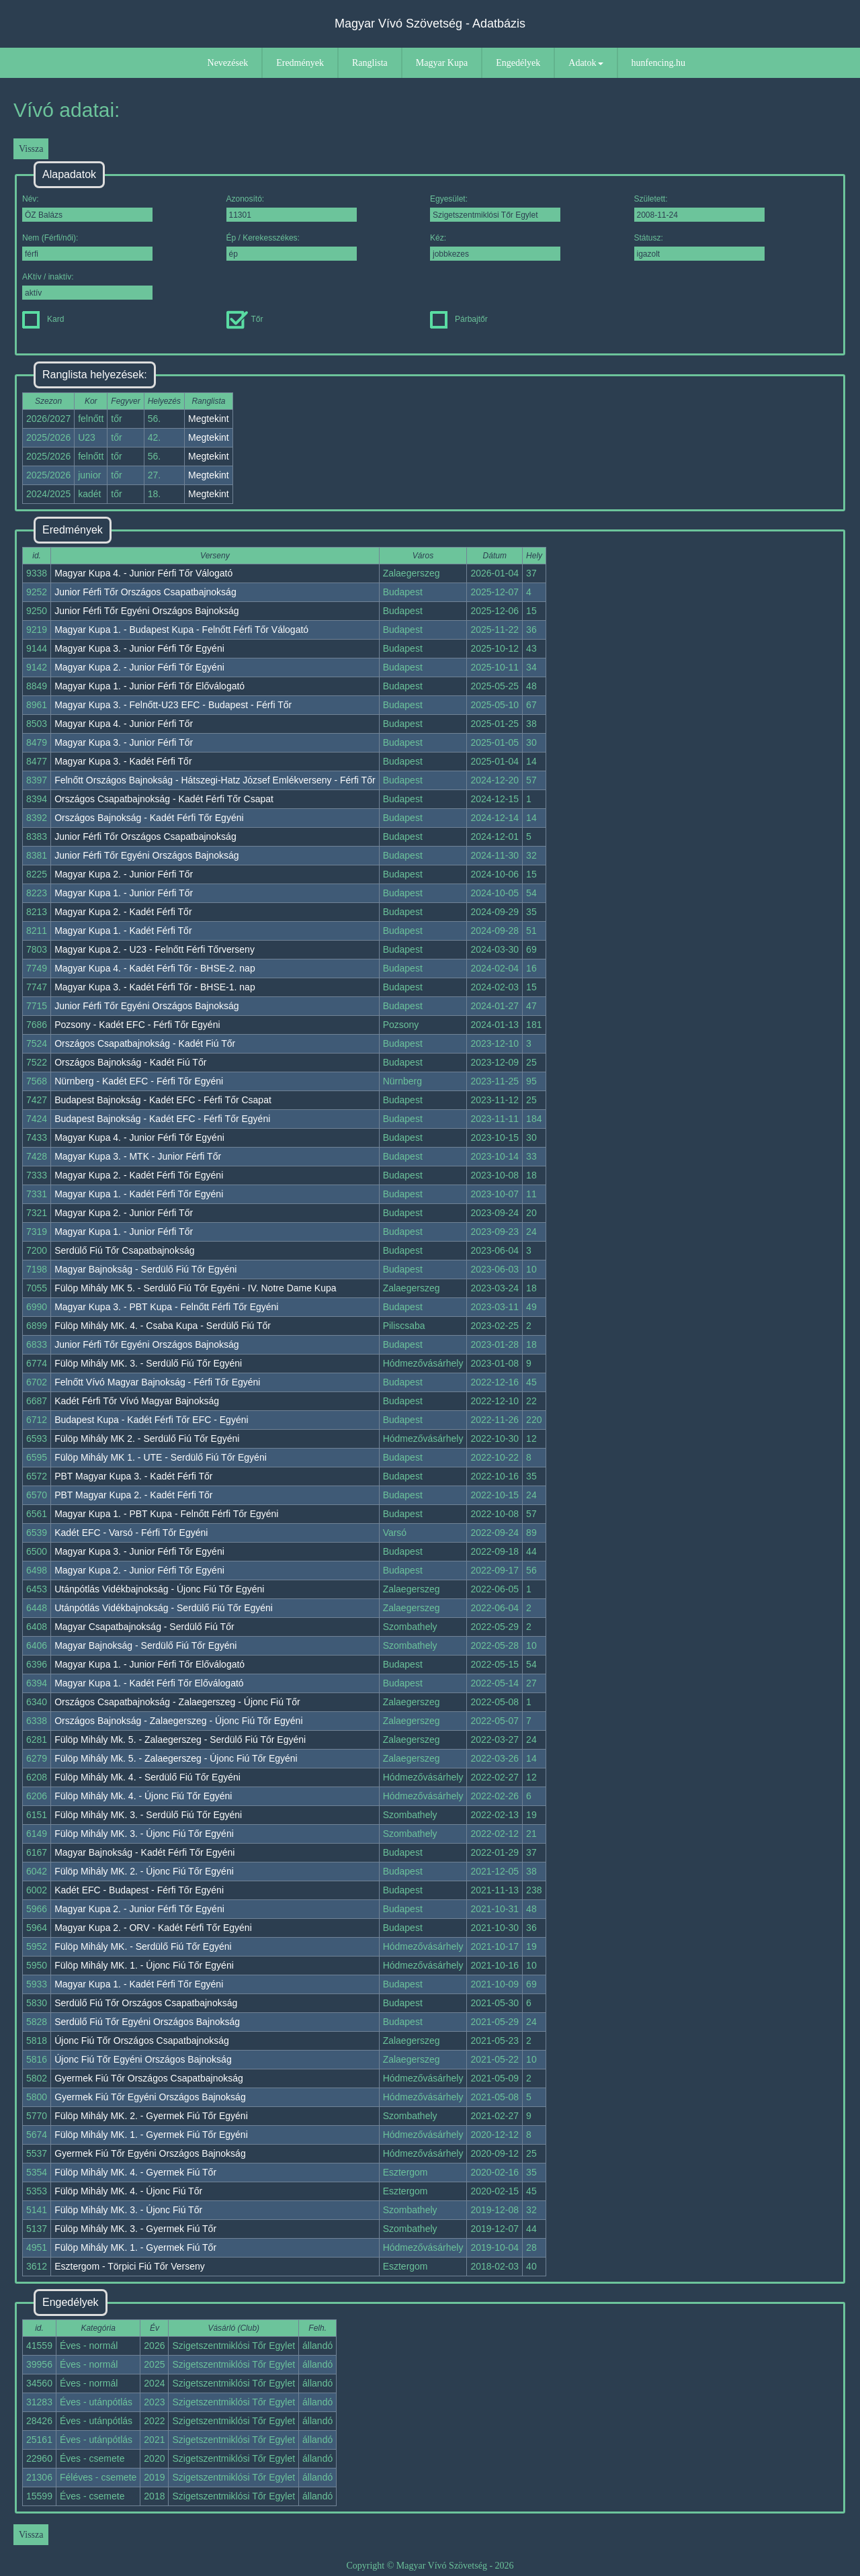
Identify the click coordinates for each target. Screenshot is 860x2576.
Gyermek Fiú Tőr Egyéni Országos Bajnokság (150, 2097)
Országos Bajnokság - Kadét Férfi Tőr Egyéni (148, 817)
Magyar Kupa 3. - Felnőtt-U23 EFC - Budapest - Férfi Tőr (173, 704)
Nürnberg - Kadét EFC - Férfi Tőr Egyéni (138, 1081)
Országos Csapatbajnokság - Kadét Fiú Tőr (144, 1043)
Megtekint (208, 418)
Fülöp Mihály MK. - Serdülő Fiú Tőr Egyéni (143, 1946)
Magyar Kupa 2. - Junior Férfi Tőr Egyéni (139, 667)
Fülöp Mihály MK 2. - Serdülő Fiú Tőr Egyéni (146, 1438)
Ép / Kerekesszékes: (291, 247)
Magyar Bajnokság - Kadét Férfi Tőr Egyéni (144, 1852)
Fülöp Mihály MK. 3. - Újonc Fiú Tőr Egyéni (144, 1833)
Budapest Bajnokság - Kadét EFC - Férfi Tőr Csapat (162, 1099)
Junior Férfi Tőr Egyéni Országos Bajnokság (146, 610)
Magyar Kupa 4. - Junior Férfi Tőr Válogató (143, 573)
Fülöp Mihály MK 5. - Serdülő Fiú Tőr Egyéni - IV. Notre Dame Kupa (195, 1288)
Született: (699, 208)
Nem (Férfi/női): (87, 247)
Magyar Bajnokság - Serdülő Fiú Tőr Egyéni (145, 1269)
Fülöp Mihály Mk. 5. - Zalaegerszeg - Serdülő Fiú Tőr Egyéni (180, 1739)
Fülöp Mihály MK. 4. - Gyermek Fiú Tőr (135, 2172)
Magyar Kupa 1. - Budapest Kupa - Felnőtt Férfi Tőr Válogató (181, 629)
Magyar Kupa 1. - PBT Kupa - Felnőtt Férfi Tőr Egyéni (166, 1513)
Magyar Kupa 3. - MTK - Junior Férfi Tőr (137, 1156)
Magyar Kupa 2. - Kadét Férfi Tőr (122, 911)
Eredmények (300, 63)
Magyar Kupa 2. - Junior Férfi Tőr (123, 874)
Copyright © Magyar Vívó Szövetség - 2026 (429, 2566)
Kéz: (495, 247)
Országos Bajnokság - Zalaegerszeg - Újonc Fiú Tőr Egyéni (178, 1720)
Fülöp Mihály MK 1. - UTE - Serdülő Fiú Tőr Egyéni (160, 1457)
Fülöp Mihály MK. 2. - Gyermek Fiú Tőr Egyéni (151, 2115)
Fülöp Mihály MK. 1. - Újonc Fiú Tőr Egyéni (144, 1965)
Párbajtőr (459, 319)
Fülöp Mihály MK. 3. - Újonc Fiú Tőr (128, 2209)
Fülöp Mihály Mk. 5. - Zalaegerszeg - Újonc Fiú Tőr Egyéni (176, 1758)
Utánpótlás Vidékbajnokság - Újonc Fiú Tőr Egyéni (159, 1589)
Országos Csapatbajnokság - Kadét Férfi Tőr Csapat (163, 798)
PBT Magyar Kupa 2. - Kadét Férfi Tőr (133, 1495)
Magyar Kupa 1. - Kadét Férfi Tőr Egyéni (138, 1194)
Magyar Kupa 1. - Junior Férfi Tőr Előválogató (149, 686)
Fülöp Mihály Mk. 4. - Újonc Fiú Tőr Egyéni (143, 1796)
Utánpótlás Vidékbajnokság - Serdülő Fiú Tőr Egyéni (163, 1607)
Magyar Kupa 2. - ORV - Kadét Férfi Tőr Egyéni (153, 1927)
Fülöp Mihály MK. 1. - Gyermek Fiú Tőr (135, 2247)
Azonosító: (291, 208)
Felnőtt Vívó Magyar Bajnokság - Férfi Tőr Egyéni (157, 1382)
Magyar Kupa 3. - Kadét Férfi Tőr (122, 761)
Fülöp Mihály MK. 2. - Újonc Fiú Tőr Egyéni (144, 1871)
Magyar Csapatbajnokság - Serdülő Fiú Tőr (144, 1626)
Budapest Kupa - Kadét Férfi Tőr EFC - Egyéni (151, 1419)
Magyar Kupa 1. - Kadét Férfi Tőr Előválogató (148, 1683)
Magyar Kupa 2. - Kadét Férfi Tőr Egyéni (138, 1175)
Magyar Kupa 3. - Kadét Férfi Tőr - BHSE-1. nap (154, 987)
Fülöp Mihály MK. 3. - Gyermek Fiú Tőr (135, 2228)
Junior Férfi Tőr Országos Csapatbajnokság (145, 592)
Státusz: (699, 247)
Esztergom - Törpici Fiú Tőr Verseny (129, 2266)
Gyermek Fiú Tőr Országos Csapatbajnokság (148, 2078)
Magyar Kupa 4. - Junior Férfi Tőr (123, 723)
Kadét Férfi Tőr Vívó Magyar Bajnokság (136, 1401)
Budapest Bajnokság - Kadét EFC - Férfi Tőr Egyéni (162, 1118)
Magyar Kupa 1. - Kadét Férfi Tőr (122, 930)
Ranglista (370, 63)
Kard (43, 319)
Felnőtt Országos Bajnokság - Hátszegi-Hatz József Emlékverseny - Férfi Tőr (214, 780)
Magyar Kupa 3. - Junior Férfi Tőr (123, 742)
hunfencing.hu (658, 63)
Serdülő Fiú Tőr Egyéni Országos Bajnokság (147, 2021)
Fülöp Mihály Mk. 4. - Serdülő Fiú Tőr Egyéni (147, 1777)
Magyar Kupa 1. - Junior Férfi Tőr (123, 893)
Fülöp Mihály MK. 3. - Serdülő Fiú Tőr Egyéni (148, 1363)
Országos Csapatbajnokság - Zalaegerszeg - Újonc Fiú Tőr (177, 1702)
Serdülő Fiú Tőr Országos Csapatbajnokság (145, 2003)
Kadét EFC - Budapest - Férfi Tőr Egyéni (139, 1890)
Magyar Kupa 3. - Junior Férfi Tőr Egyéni (139, 648)
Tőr (244, 319)
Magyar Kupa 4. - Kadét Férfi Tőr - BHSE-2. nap (154, 968)
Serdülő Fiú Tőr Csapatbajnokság (124, 1250)
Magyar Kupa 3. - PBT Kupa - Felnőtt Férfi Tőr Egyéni (166, 1306)
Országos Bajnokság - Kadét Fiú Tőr (130, 1062)
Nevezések (228, 63)
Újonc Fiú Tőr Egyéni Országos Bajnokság (143, 2059)
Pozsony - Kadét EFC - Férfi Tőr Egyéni (137, 1024)
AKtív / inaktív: (87, 286)
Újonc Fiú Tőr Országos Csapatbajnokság (141, 2040)
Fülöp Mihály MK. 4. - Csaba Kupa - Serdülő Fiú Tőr (162, 1325)
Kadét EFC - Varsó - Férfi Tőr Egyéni (131, 1532)
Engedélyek (518, 63)
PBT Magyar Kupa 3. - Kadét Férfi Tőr (133, 1476)
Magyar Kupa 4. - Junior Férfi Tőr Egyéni (139, 1137)
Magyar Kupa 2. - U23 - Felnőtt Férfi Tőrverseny (154, 949)
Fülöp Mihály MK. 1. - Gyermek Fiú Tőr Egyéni (151, 2134)
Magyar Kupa (442, 63)
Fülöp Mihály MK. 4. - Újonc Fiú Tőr (128, 2191)
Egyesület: (495, 208)
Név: (87, 208)
